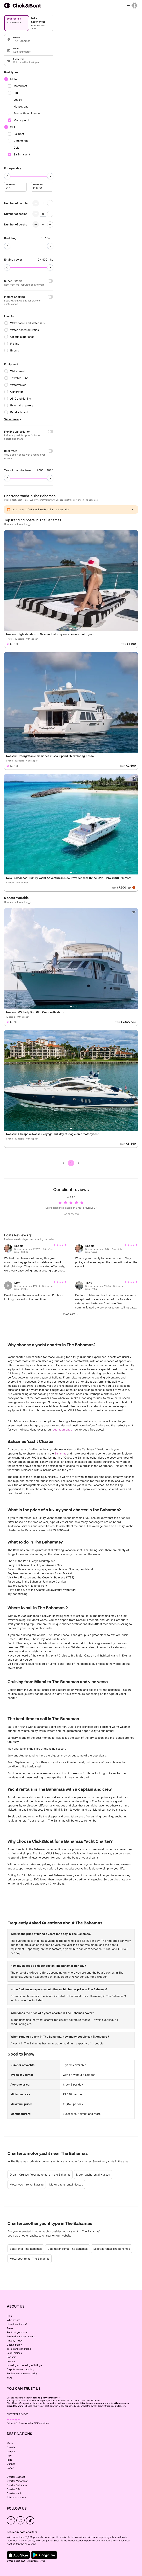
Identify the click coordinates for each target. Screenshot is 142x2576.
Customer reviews (17, 2414)
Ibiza (9, 2459)
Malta (10, 2443)
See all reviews (71, 1213)
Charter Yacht (14, 2493)
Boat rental (23, 500)
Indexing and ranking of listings (24, 2365)
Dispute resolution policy (20, 2369)
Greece (11, 2451)
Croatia (11, 2447)
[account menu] (134, 5)
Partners (11, 2356)
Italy (9, 2455)
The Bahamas (91, 500)
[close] (132, 509)
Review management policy (22, 2373)
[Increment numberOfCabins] (50, 214)
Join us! (11, 2361)
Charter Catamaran (17, 2485)
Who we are (13, 2320)
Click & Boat (10, 500)
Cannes (11, 2463)
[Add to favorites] (134, 778)
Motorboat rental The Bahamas (29, 2258)
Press (10, 2328)
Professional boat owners (21, 2336)
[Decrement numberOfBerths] (35, 224)
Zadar (10, 2467)
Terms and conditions (19, 2348)
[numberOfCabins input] (43, 214)
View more (71, 1314)
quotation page (62, 1429)
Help (9, 2315)
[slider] (7, 176)
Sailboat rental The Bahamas (111, 2248)
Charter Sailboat (16, 2476)
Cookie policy (14, 2344)
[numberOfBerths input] (43, 224)
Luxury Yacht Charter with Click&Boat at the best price (56, 500)
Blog (9, 2377)
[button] (71, 628)
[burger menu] (128, 5)
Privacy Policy (15, 2340)
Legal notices (14, 2352)
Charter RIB (13, 2489)
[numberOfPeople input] (43, 203)
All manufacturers (16, 2497)
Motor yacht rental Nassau (93, 2174)
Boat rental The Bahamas (26, 2248)
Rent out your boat (17, 2332)
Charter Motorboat (17, 2480)
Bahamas (60, 1453)
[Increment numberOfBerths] (50, 224)
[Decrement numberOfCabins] (35, 214)
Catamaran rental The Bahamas (67, 2248)
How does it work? (17, 2324)
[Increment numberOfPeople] (50, 203)
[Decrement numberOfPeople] (35, 203)
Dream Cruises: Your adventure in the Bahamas (40, 2174)
